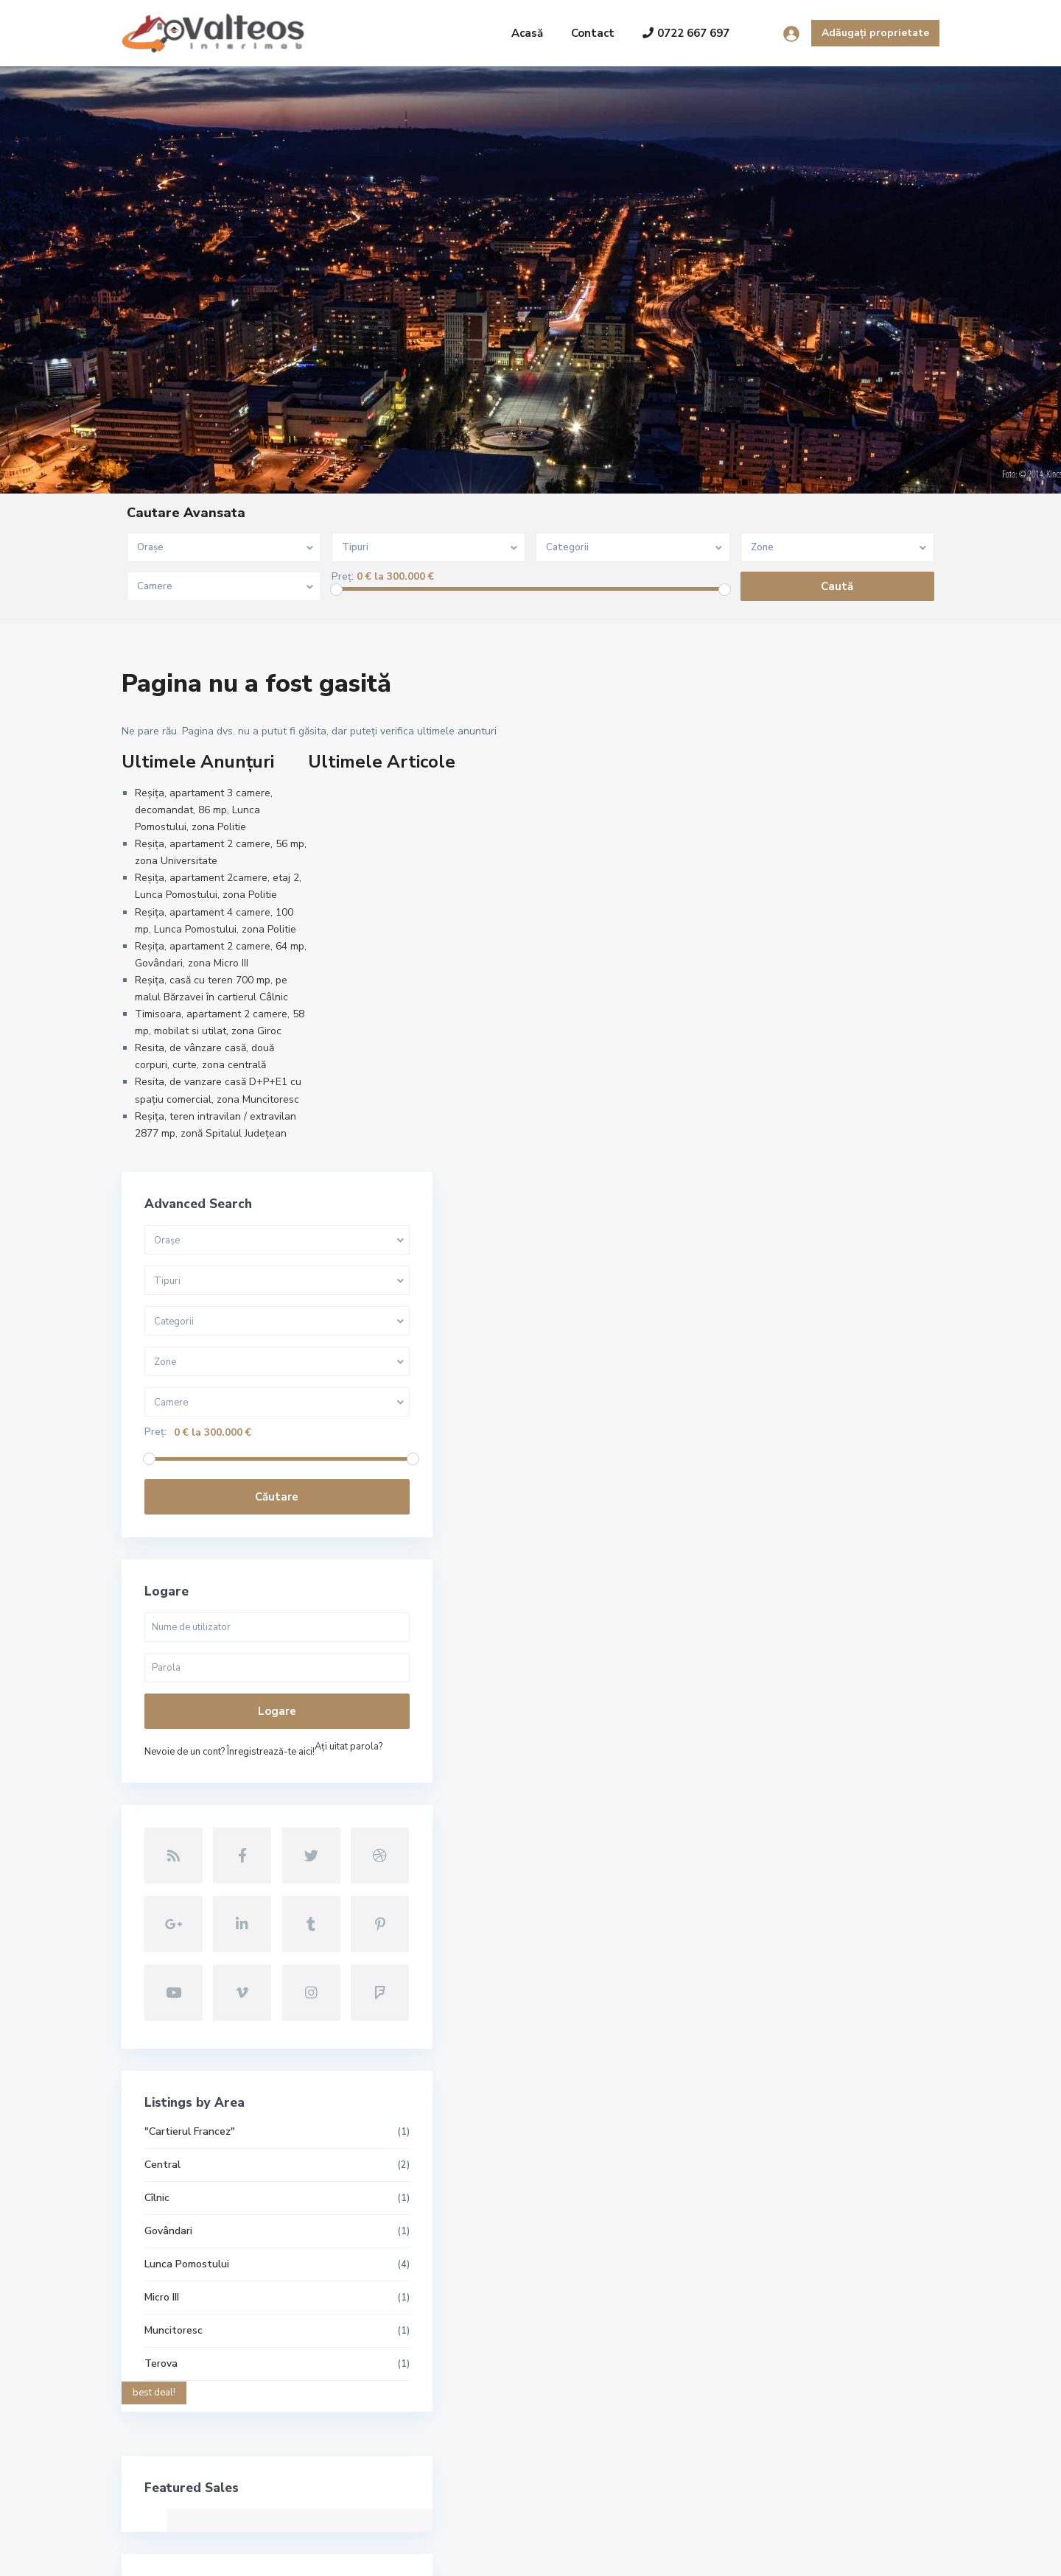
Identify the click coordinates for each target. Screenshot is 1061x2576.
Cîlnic (744, 1656)
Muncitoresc (761, 1789)
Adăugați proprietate (875, 33)
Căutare (825, 992)
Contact (592, 33)
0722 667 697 (685, 33)
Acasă (527, 33)
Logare (824, 1206)
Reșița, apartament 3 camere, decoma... (466, 2236)
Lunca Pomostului (774, 1723)
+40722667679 (176, 2372)
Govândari (756, 1689)
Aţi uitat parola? (766, 1263)
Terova (749, 1822)
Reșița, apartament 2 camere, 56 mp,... (466, 2297)
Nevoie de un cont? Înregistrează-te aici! (817, 1247)
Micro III (749, 1756)
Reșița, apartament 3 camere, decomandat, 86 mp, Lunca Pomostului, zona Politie (204, 810)
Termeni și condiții (812, 2554)
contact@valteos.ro (187, 2394)
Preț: (343, 577)
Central (750, 1623)
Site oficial (165, 2417)
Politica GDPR (907, 2554)
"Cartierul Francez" (777, 1590)
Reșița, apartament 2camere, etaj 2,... (462, 2358)
